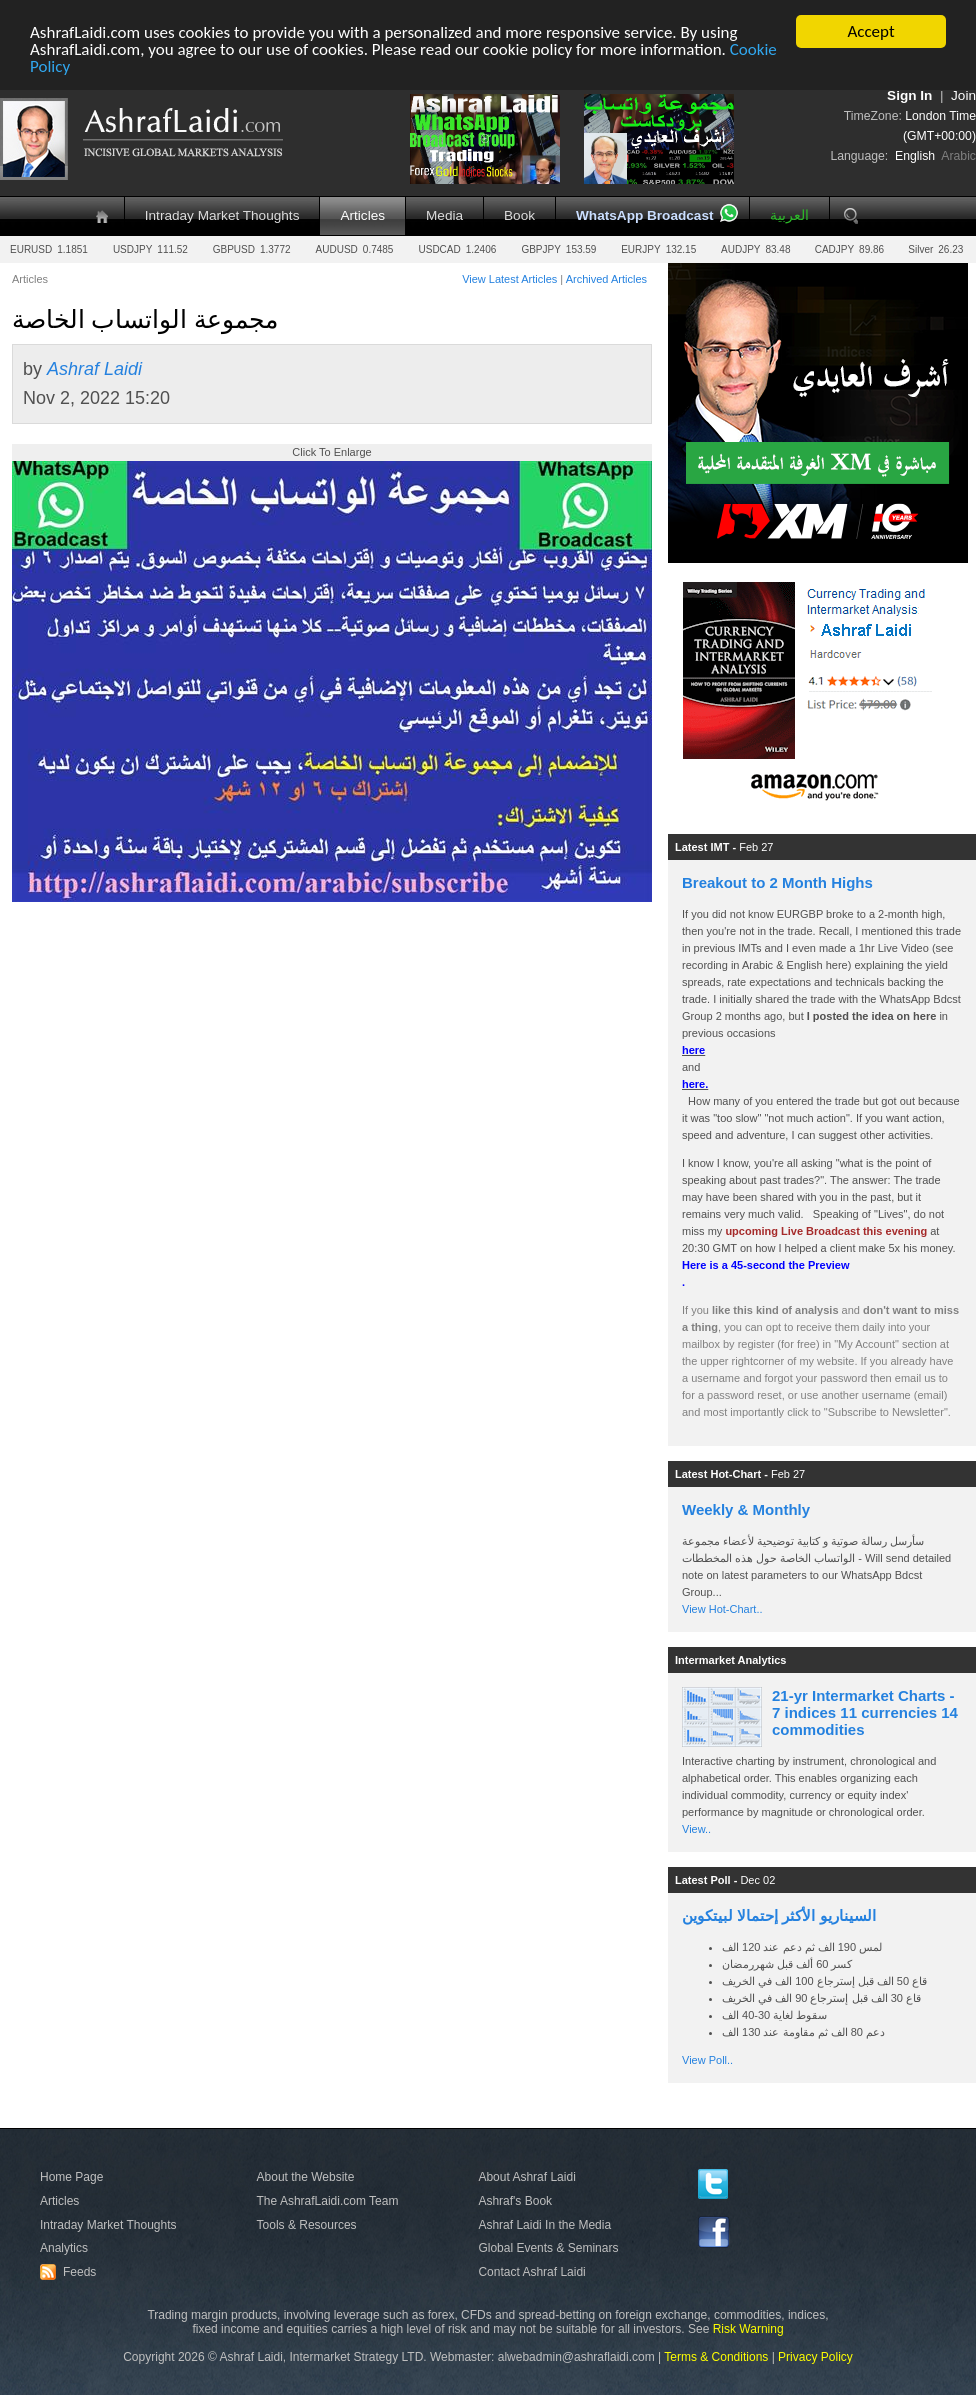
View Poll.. (707, 2060)
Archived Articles (606, 279)
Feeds (71, 2272)
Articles (362, 215)
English (915, 156)
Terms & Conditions (716, 2357)
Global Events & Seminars (548, 2248)
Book (519, 215)
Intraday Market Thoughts (222, 215)
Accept (870, 31)
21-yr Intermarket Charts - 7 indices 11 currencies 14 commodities (865, 1712)
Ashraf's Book (515, 2201)
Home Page (71, 2177)
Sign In (909, 95)
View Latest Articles (509, 279)
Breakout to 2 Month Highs (777, 882)
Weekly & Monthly (746, 1509)
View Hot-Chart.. (722, 1609)
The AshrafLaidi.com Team (328, 2201)
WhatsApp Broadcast (644, 215)
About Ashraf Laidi (526, 2177)
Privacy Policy (815, 2357)
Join (963, 95)
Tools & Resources (307, 2225)
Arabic (958, 156)
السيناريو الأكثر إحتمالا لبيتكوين (779, 1915)
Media (444, 215)
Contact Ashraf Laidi (531, 2272)
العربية (789, 215)
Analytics (64, 2248)
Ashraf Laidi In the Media (544, 2225)
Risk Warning (748, 2329)
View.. (696, 1829)
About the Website (306, 2177)
